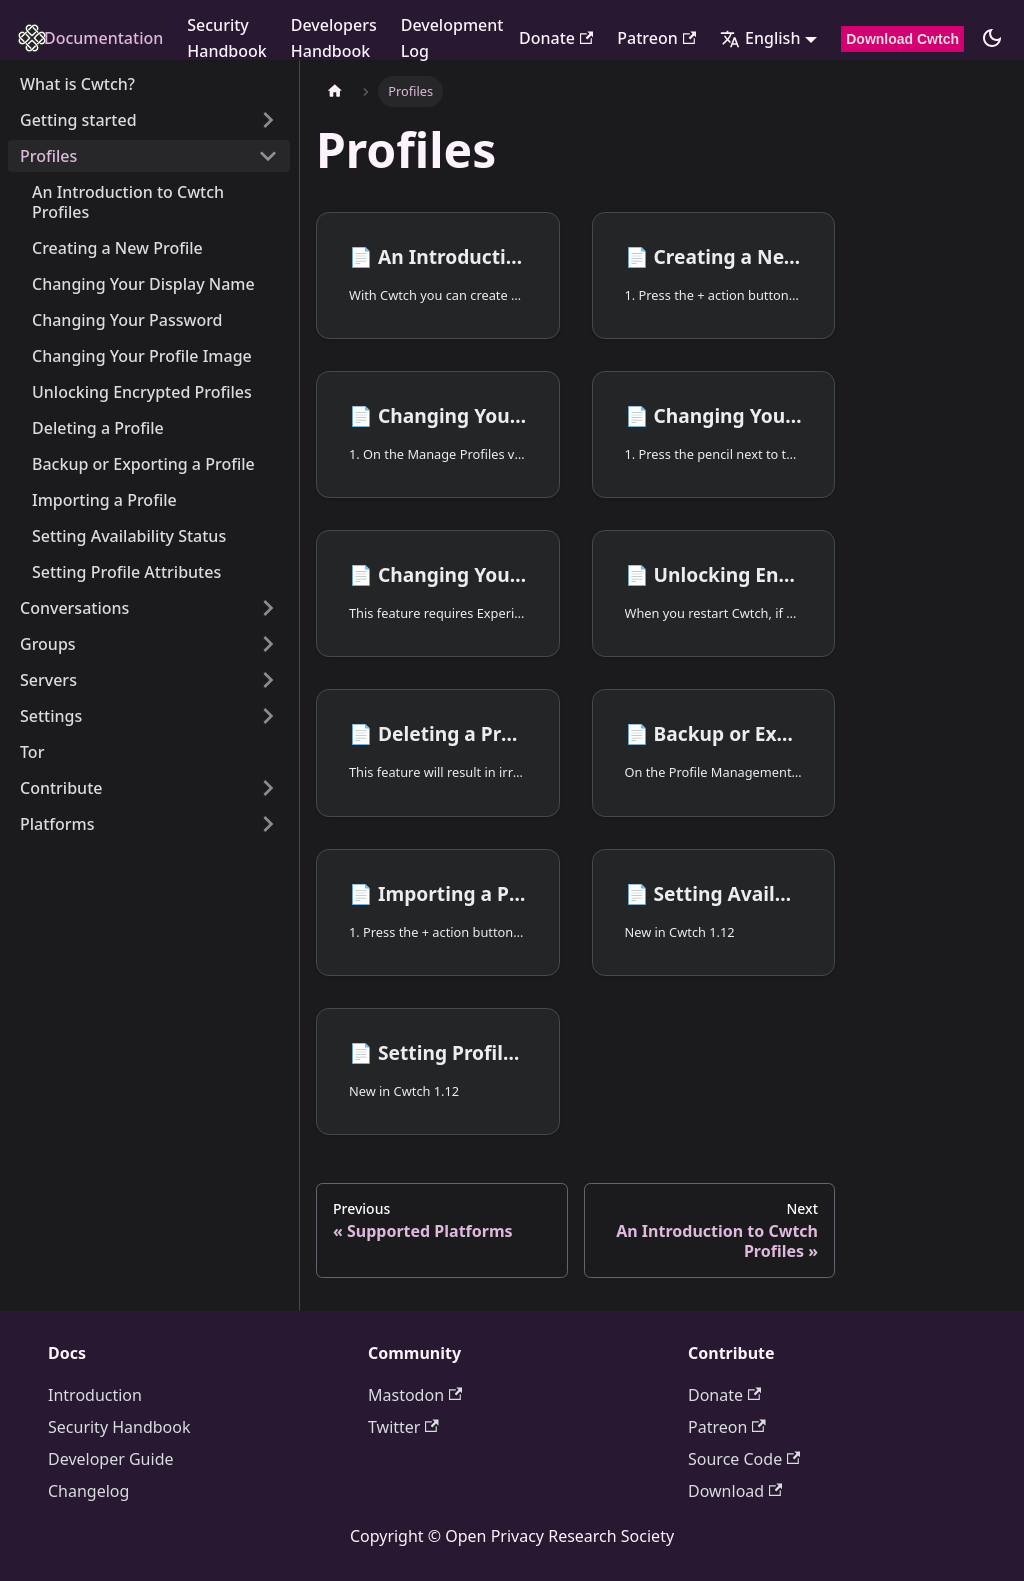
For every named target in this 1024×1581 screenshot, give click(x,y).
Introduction (95, 1395)
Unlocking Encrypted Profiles (142, 392)
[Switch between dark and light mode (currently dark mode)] (992, 38)
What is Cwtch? (77, 84)
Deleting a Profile (98, 428)
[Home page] (335, 91)
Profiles (48, 156)
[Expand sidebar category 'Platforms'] (268, 824)
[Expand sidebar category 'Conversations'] (268, 608)
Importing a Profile (104, 500)
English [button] (760, 38)
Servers (48, 680)
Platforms (57, 824)
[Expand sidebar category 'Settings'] (268, 716)
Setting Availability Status (129, 536)
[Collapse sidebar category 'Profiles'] (268, 156)
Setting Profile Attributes (126, 572)
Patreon (656, 38)
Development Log (452, 38)
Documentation (103, 38)
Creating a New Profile (117, 248)
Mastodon (415, 1395)
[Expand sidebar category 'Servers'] (268, 680)
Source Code (744, 1459)
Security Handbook (227, 38)
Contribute (61, 788)
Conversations (74, 608)
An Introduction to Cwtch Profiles (128, 202)
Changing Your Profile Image (142, 356)
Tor (32, 752)
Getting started (78, 120)
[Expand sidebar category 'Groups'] (268, 644)
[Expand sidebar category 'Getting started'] (268, 120)
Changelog (88, 1491)
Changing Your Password (127, 320)
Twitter (403, 1427)
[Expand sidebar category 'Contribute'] (268, 788)
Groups (48, 644)
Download (735, 1491)
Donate (556, 38)
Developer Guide (111, 1459)
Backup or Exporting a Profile (143, 464)
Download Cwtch (902, 39)
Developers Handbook (334, 38)
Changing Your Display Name (143, 284)
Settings (51, 716)
